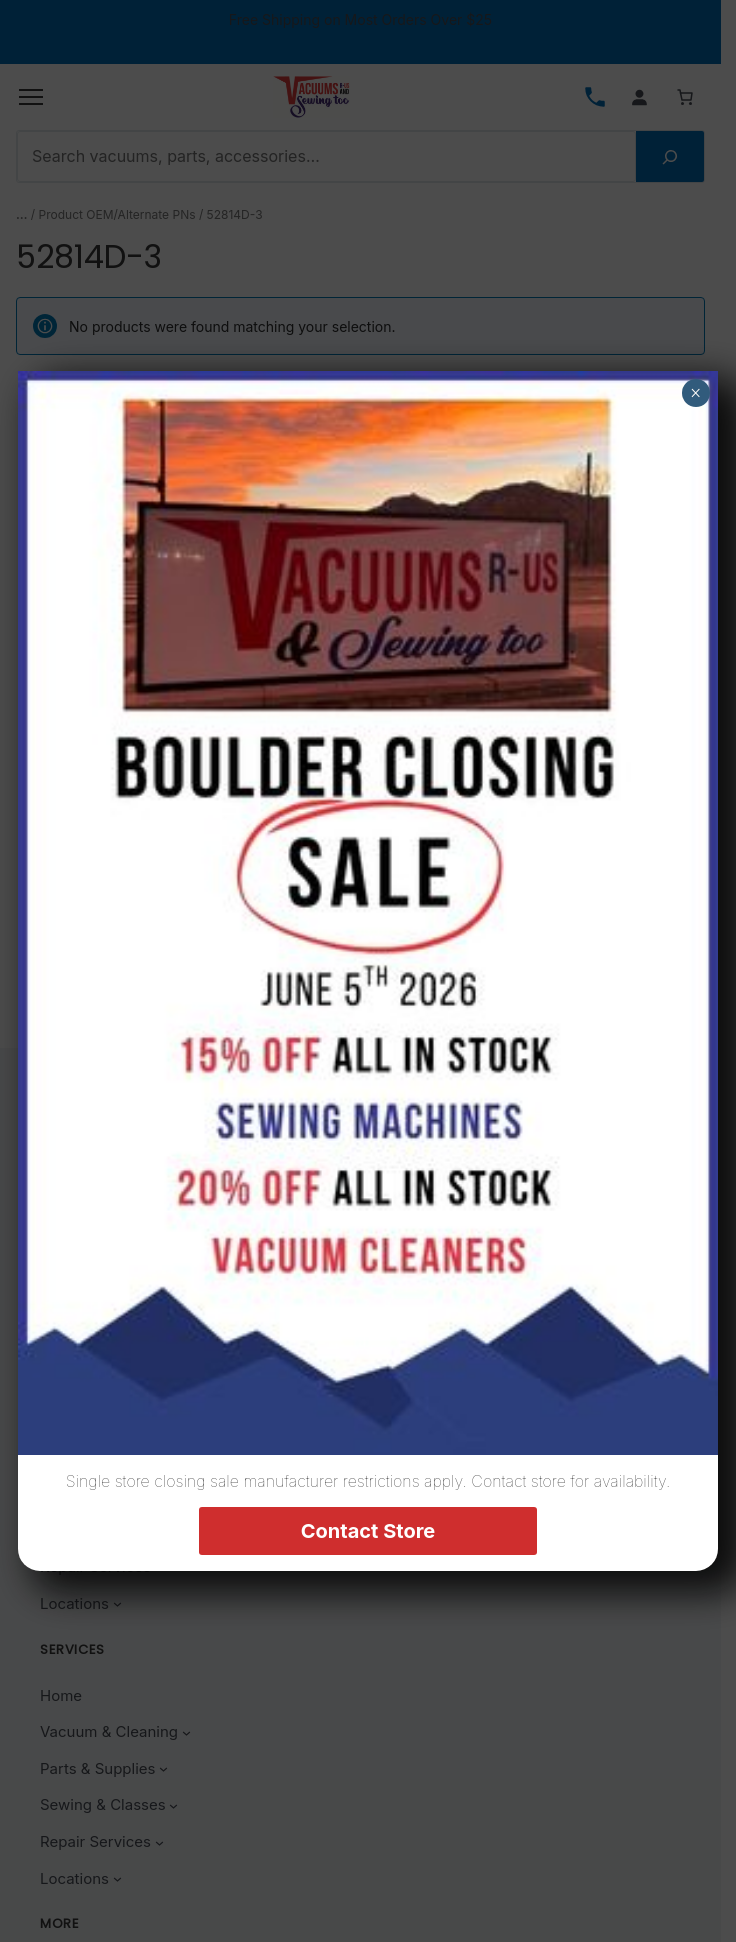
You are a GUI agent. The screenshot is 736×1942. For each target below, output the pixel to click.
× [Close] (695, 393)
